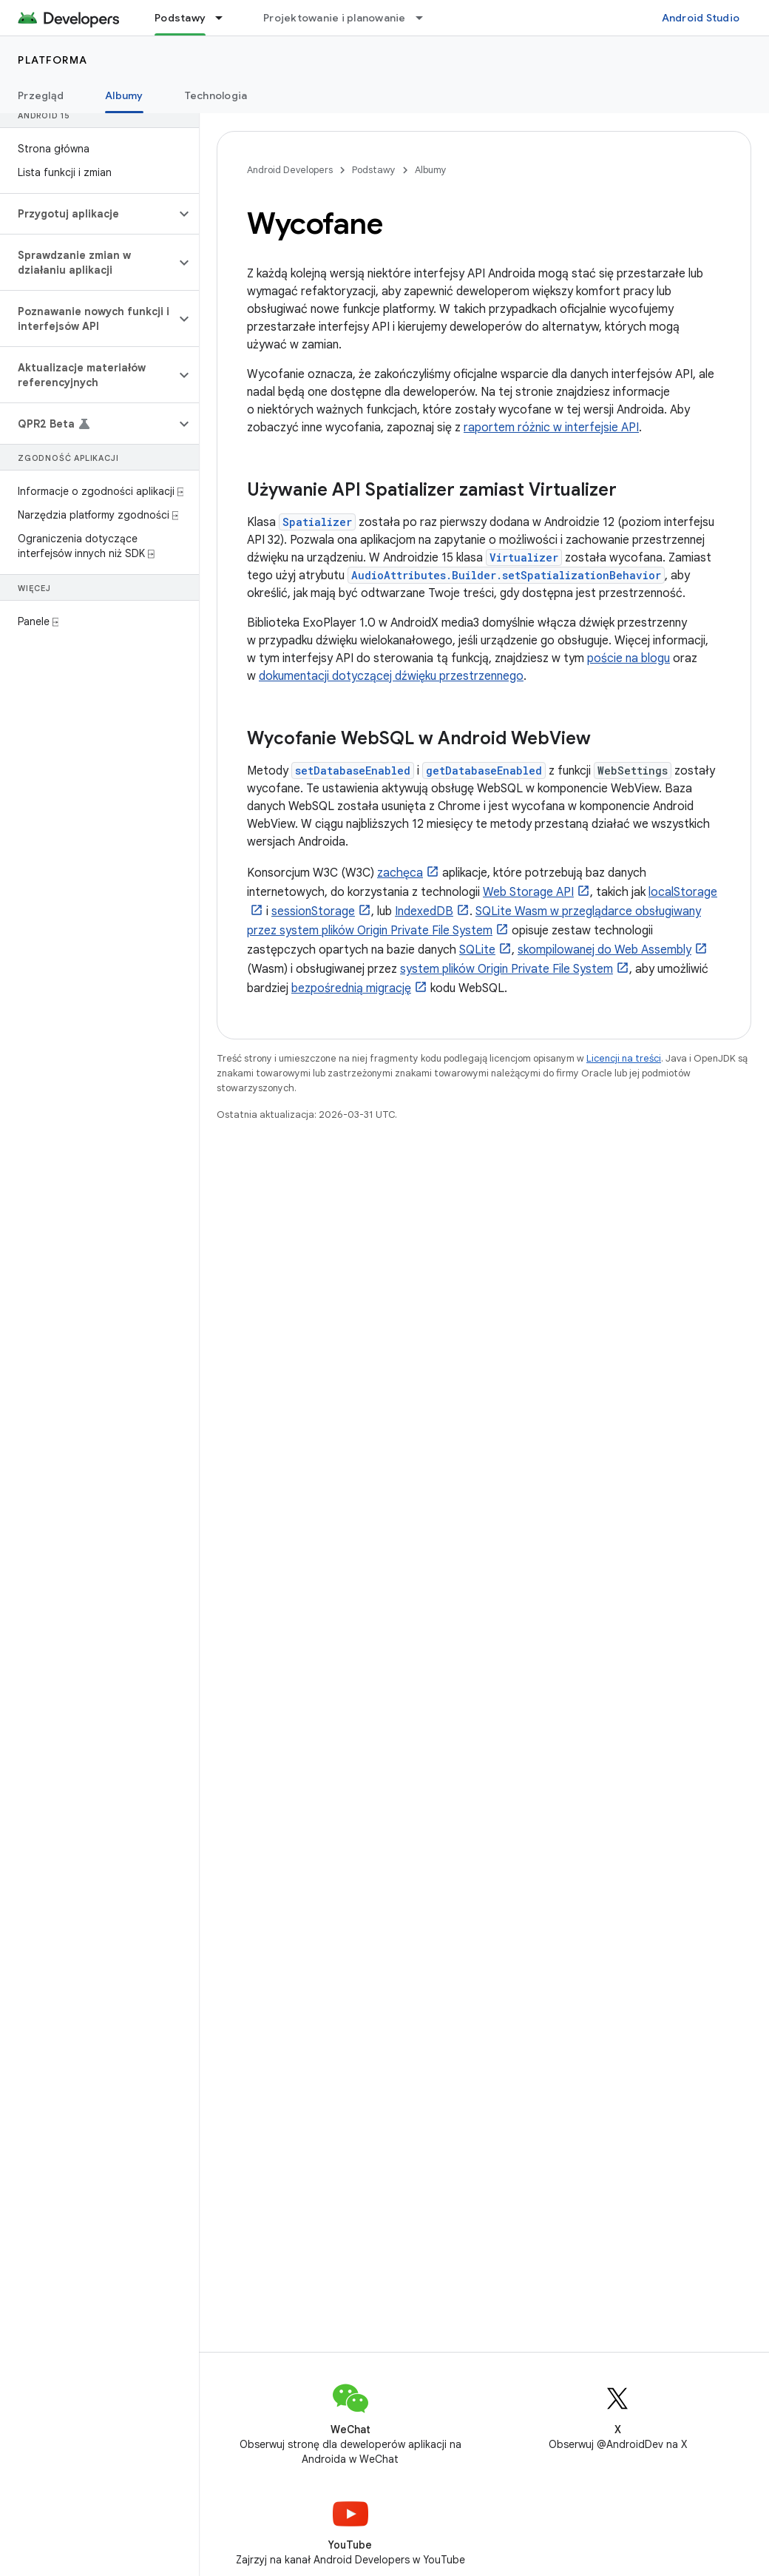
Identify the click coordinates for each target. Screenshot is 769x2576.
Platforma (53, 60)
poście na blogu (628, 658)
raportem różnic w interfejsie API (551, 427)
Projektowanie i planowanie (334, 17)
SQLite (477, 950)
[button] (87, 214)
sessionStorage (313, 911)
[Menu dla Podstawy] (225, 18)
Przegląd (41, 95)
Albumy (431, 169)
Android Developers (290, 169)
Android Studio (701, 17)
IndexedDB (424, 911)
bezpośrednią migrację (351, 988)
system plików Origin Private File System (506, 969)
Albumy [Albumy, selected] (124, 95)
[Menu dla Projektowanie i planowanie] (426, 18)
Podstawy (374, 169)
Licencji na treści (623, 1058)
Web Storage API (528, 892)
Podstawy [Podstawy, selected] (180, 17)
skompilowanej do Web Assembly (604, 950)
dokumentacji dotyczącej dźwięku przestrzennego (391, 676)
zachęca (400, 873)
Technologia (216, 95)
